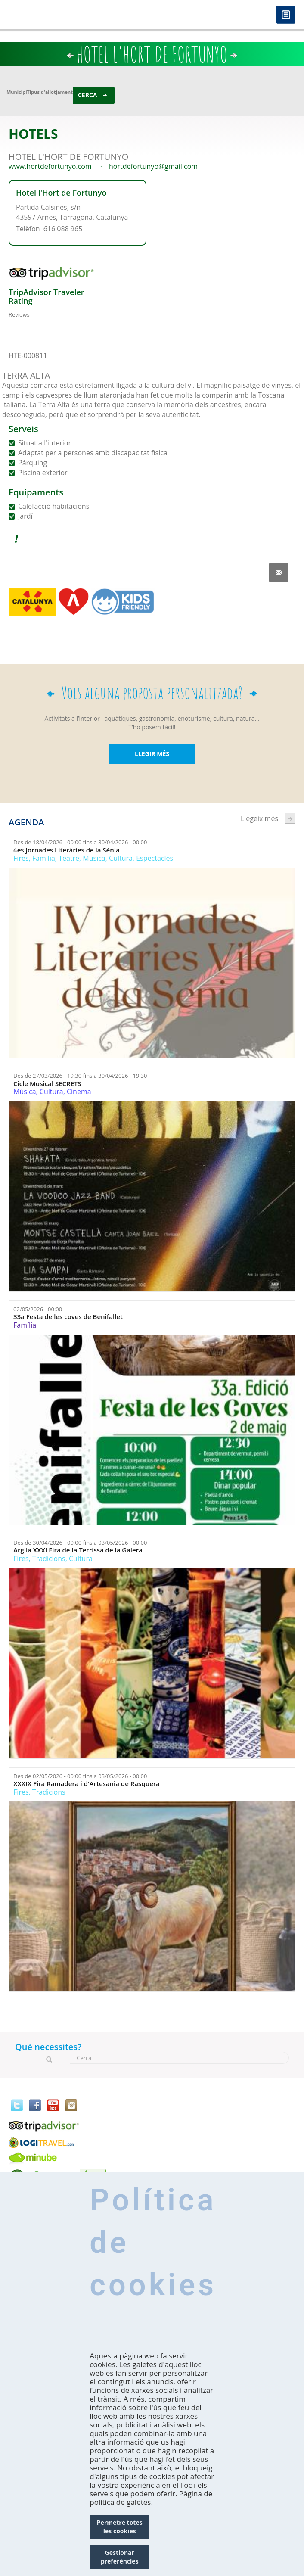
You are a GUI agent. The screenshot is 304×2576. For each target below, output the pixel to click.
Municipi (16, 92)
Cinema (79, 1091)
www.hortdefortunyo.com (50, 166)
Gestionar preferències (120, 2556)
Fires (20, 858)
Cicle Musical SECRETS (47, 1083)
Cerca (87, 95)
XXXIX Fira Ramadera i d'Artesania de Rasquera (86, 1783)
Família (43, 858)
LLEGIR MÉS (152, 754)
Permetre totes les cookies (120, 2526)
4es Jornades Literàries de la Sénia (66, 850)
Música (94, 858)
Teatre (69, 858)
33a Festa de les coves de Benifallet (68, 1316)
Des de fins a (80, 842)
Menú (285, 15)
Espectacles (154, 858)
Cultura (121, 858)
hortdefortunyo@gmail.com (153, 166)
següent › (290, 818)
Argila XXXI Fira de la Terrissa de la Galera (78, 1550)
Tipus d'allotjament (50, 92)
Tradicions (48, 1558)
